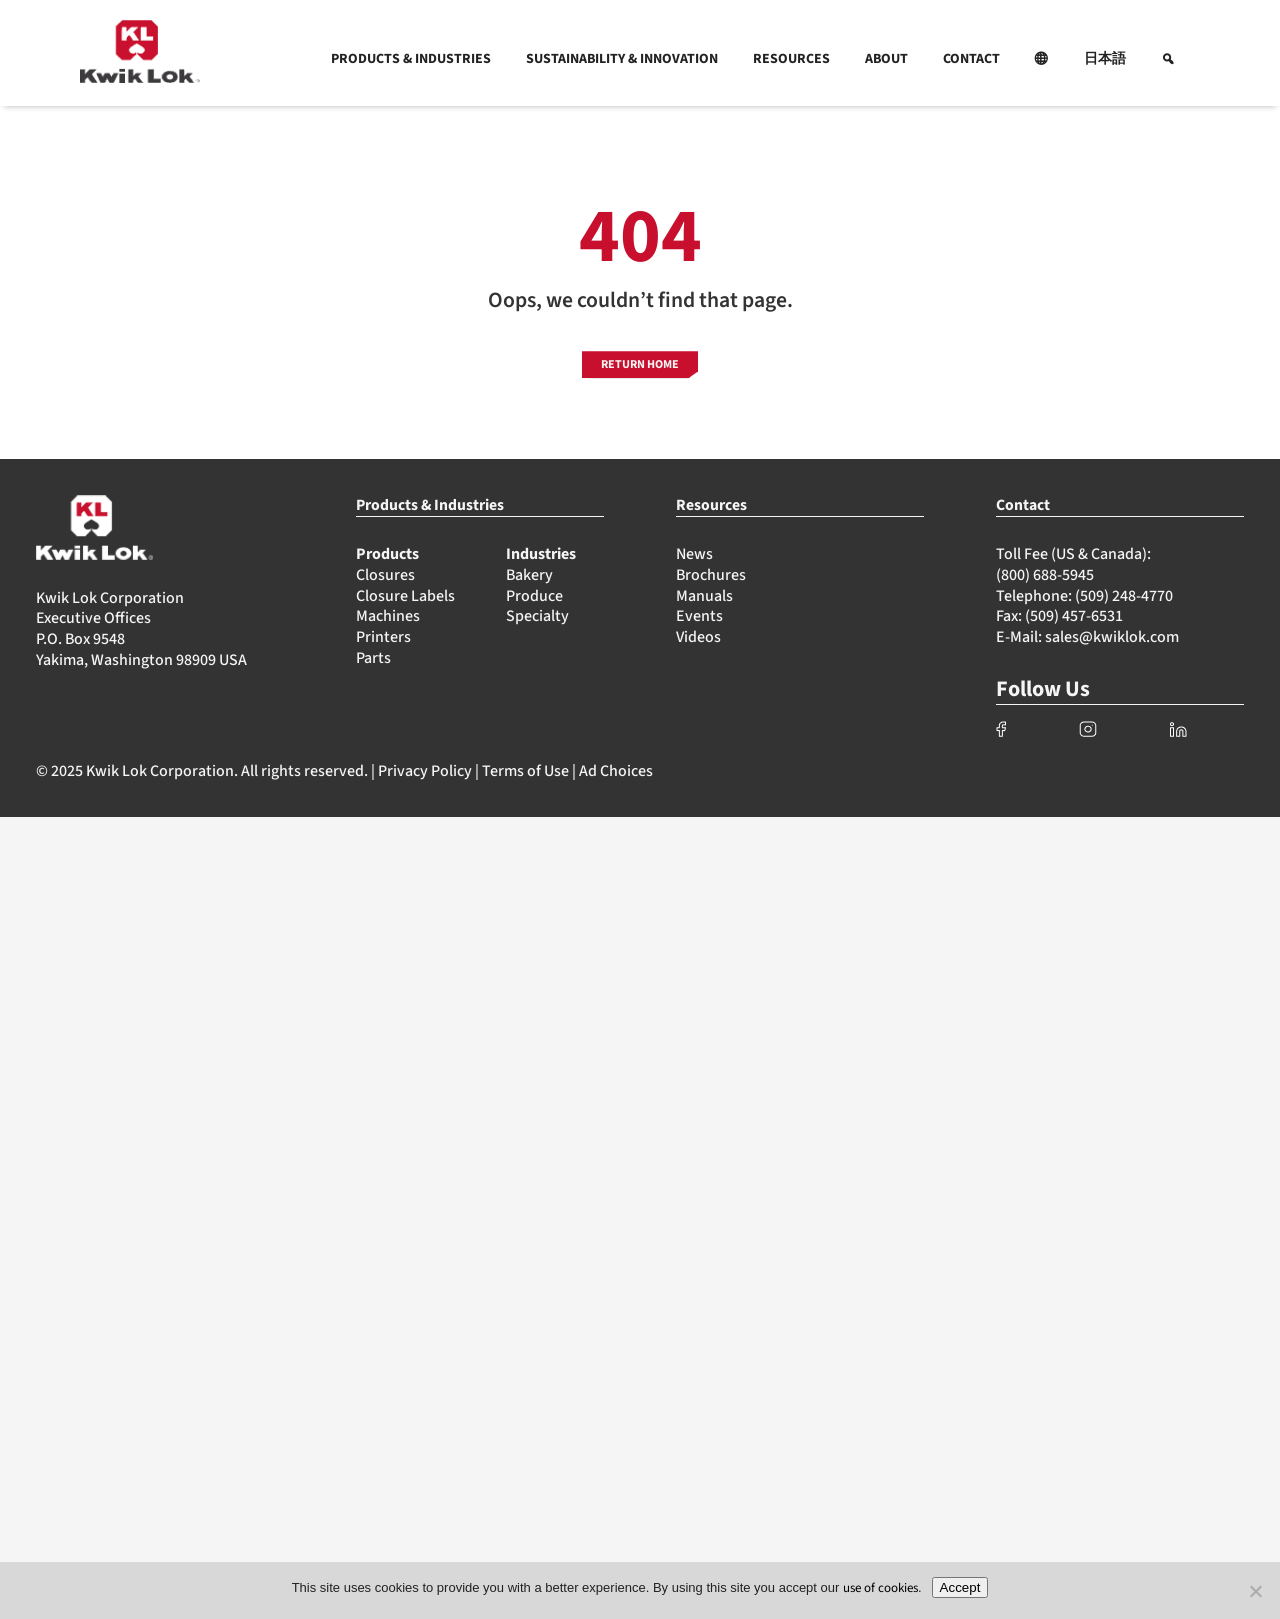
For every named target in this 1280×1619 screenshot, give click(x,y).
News (694, 554)
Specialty (537, 616)
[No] (1255, 1591)
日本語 (1105, 59)
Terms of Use (525, 771)
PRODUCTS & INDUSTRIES (411, 59)
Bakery (529, 575)
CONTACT (971, 59)
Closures (385, 575)
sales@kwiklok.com (1112, 637)
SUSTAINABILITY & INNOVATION (622, 59)
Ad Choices (616, 771)
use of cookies (880, 1588)
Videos (698, 637)
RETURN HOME (640, 364)
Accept (960, 1587)
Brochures (711, 575)
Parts (373, 658)
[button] (1042, 59)
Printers (383, 637)
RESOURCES (791, 59)
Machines (388, 616)
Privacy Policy (425, 771)
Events (699, 616)
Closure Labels (405, 596)
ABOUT (886, 59)
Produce (534, 596)
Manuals (704, 596)
